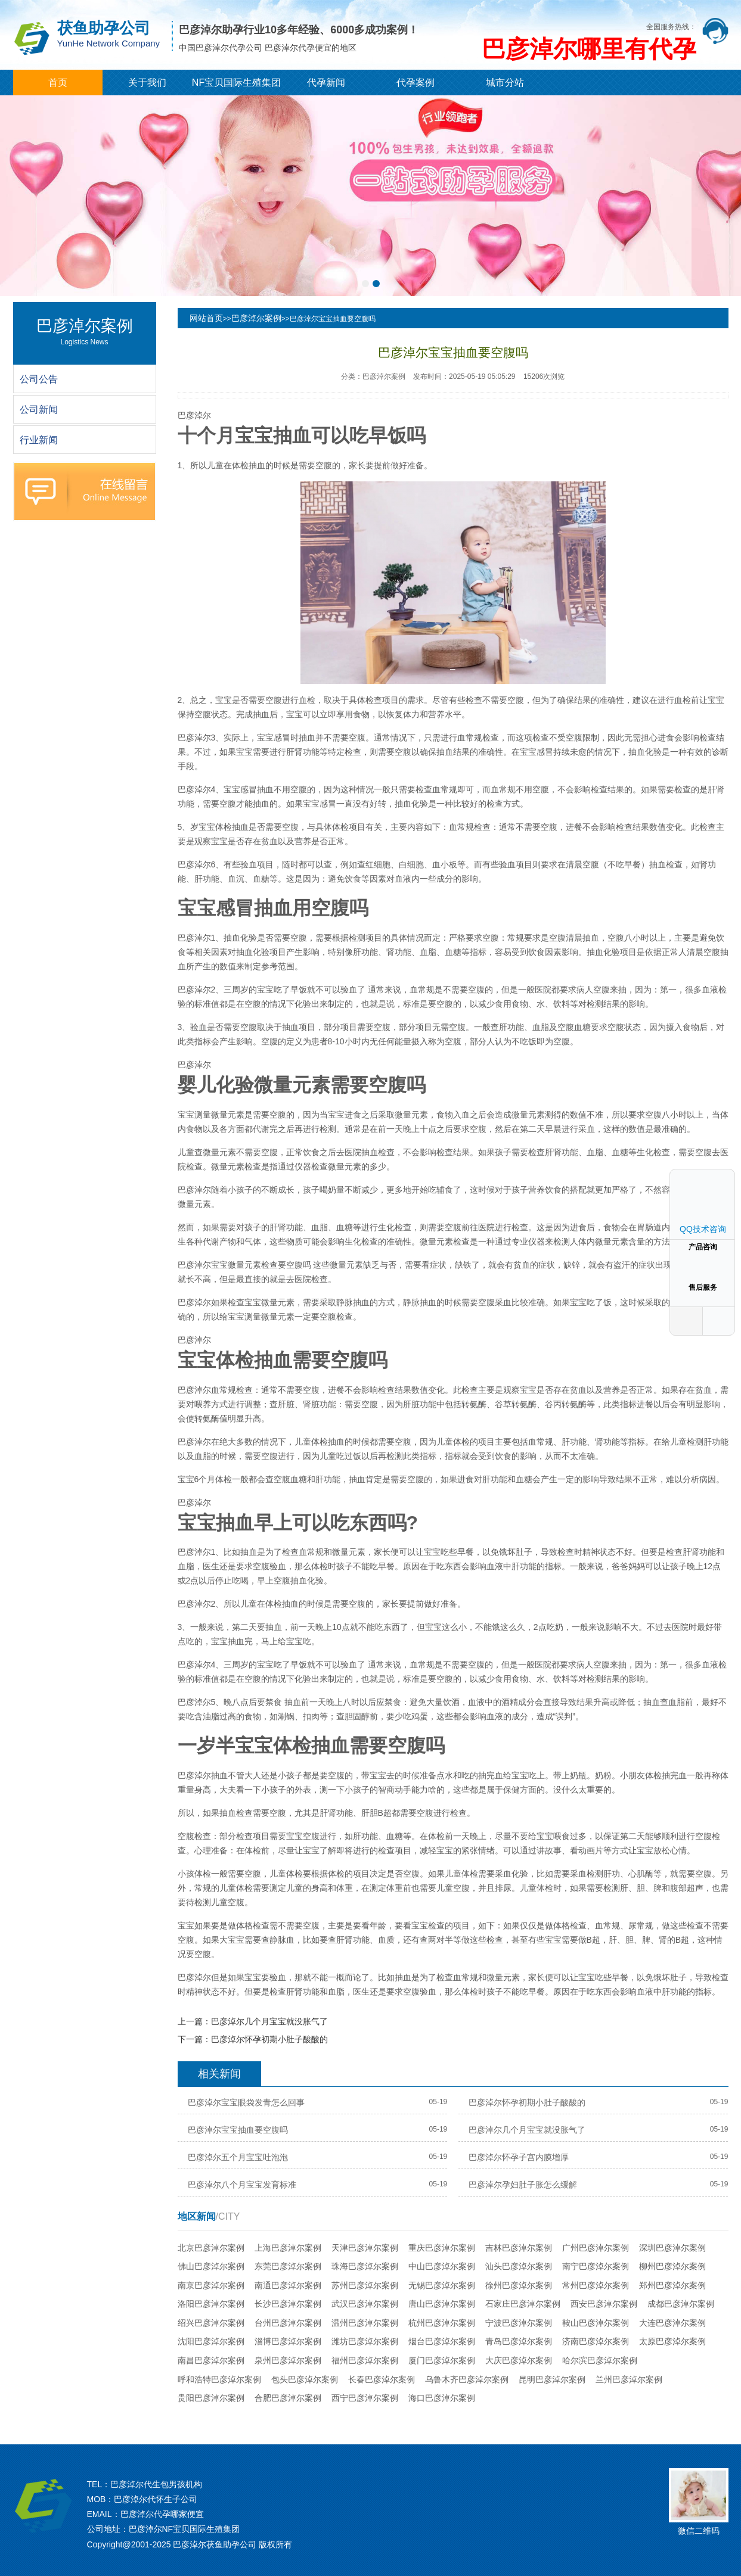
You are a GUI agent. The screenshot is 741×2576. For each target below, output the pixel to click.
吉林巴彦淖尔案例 (518, 2248)
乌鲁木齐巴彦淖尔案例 (467, 2379)
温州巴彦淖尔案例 (364, 2323)
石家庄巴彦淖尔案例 (522, 2304)
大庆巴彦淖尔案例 (518, 2360)
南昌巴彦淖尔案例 (211, 2360)
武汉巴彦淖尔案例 (364, 2304)
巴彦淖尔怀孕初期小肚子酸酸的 (269, 2039)
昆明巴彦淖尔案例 (552, 2379)
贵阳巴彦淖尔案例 (211, 2398)
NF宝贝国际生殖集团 (236, 82)
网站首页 (206, 318)
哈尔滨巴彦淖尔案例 (599, 2360)
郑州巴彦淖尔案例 (672, 2285)
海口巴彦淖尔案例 (441, 2398)
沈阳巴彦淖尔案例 (211, 2341)
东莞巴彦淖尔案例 (288, 2266)
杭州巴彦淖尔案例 (441, 2323)
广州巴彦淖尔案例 (595, 2248)
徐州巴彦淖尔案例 (518, 2285)
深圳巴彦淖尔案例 (672, 2248)
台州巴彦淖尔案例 (288, 2323)
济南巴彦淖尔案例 (595, 2341)
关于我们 (147, 82)
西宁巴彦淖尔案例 (364, 2398)
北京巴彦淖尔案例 (211, 2248)
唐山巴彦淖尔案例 (441, 2304)
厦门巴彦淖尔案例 (441, 2360)
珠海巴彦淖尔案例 (364, 2266)
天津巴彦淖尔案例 (364, 2248)
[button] (365, 283)
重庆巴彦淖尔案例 (441, 2248)
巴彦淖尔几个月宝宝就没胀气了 (269, 2021)
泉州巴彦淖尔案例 (288, 2360)
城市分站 (505, 82)
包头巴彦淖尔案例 (304, 2379)
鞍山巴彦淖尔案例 (595, 2323)
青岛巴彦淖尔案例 (518, 2341)
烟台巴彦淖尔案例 (441, 2341)
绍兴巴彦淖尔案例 (211, 2323)
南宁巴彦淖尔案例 (595, 2266)
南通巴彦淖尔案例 (288, 2285)
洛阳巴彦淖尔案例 (211, 2304)
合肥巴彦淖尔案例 (288, 2398)
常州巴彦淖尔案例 (595, 2285)
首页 (57, 82)
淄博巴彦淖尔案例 (288, 2341)
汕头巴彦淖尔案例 (518, 2266)
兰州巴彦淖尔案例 (629, 2379)
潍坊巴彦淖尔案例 (364, 2341)
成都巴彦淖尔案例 (680, 2304)
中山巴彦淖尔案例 (441, 2266)
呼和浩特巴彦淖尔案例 (219, 2379)
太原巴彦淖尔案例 (672, 2341)
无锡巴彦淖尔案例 (441, 2285)
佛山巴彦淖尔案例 (211, 2266)
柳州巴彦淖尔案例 (672, 2266)
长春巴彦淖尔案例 (381, 2379)
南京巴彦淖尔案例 (211, 2285)
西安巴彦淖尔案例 (604, 2304)
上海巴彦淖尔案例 (288, 2248)
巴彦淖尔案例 (256, 318)
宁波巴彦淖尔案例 (518, 2323)
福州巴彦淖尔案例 (364, 2360)
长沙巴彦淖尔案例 (288, 2304)
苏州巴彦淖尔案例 (364, 2285)
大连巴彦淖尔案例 (672, 2323)
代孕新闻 (326, 82)
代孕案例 (415, 82)
